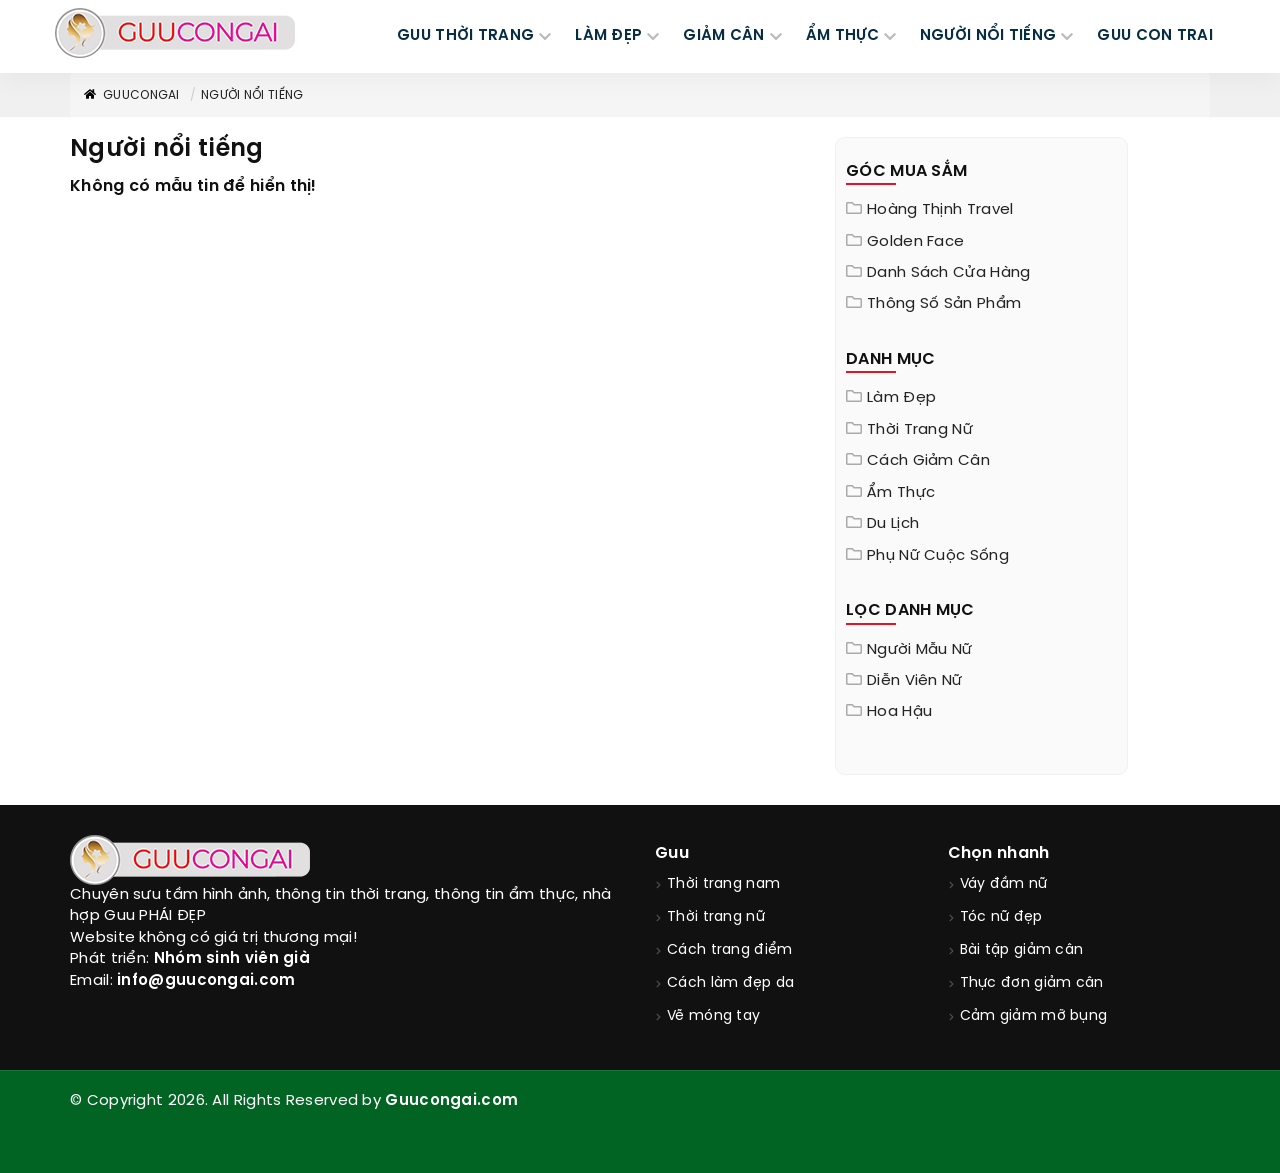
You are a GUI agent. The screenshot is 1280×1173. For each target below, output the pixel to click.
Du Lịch (893, 524)
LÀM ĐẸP (608, 36)
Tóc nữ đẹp (1001, 917)
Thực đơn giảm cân (1032, 983)
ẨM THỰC (842, 36)
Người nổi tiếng (252, 95)
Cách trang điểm (730, 950)
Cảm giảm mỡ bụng (1034, 1016)
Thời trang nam (723, 884)
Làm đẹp (901, 398)
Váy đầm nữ (1004, 884)
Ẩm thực (901, 493)
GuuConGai (131, 95)
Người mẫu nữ (920, 650)
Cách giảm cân (928, 461)
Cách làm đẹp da (731, 983)
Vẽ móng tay (713, 1016)
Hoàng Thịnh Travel (940, 210)
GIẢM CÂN (723, 36)
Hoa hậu (899, 712)
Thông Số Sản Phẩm (944, 304)
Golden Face (915, 242)
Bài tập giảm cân (1022, 950)
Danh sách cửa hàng (948, 273)
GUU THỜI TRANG (465, 36)
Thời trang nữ (920, 430)
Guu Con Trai (1155, 36)
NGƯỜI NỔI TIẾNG (988, 36)
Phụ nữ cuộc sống (938, 556)
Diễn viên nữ (915, 681)
